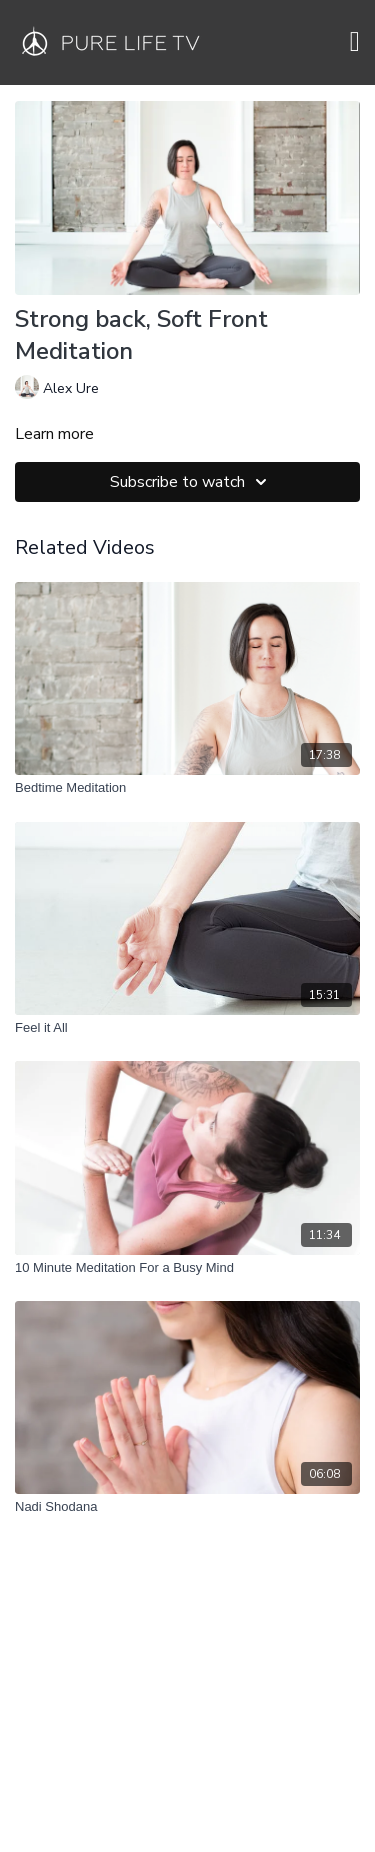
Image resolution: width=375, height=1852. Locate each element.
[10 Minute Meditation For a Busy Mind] (187, 1268)
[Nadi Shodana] (187, 1507)
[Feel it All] (187, 1028)
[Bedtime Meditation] (187, 788)
